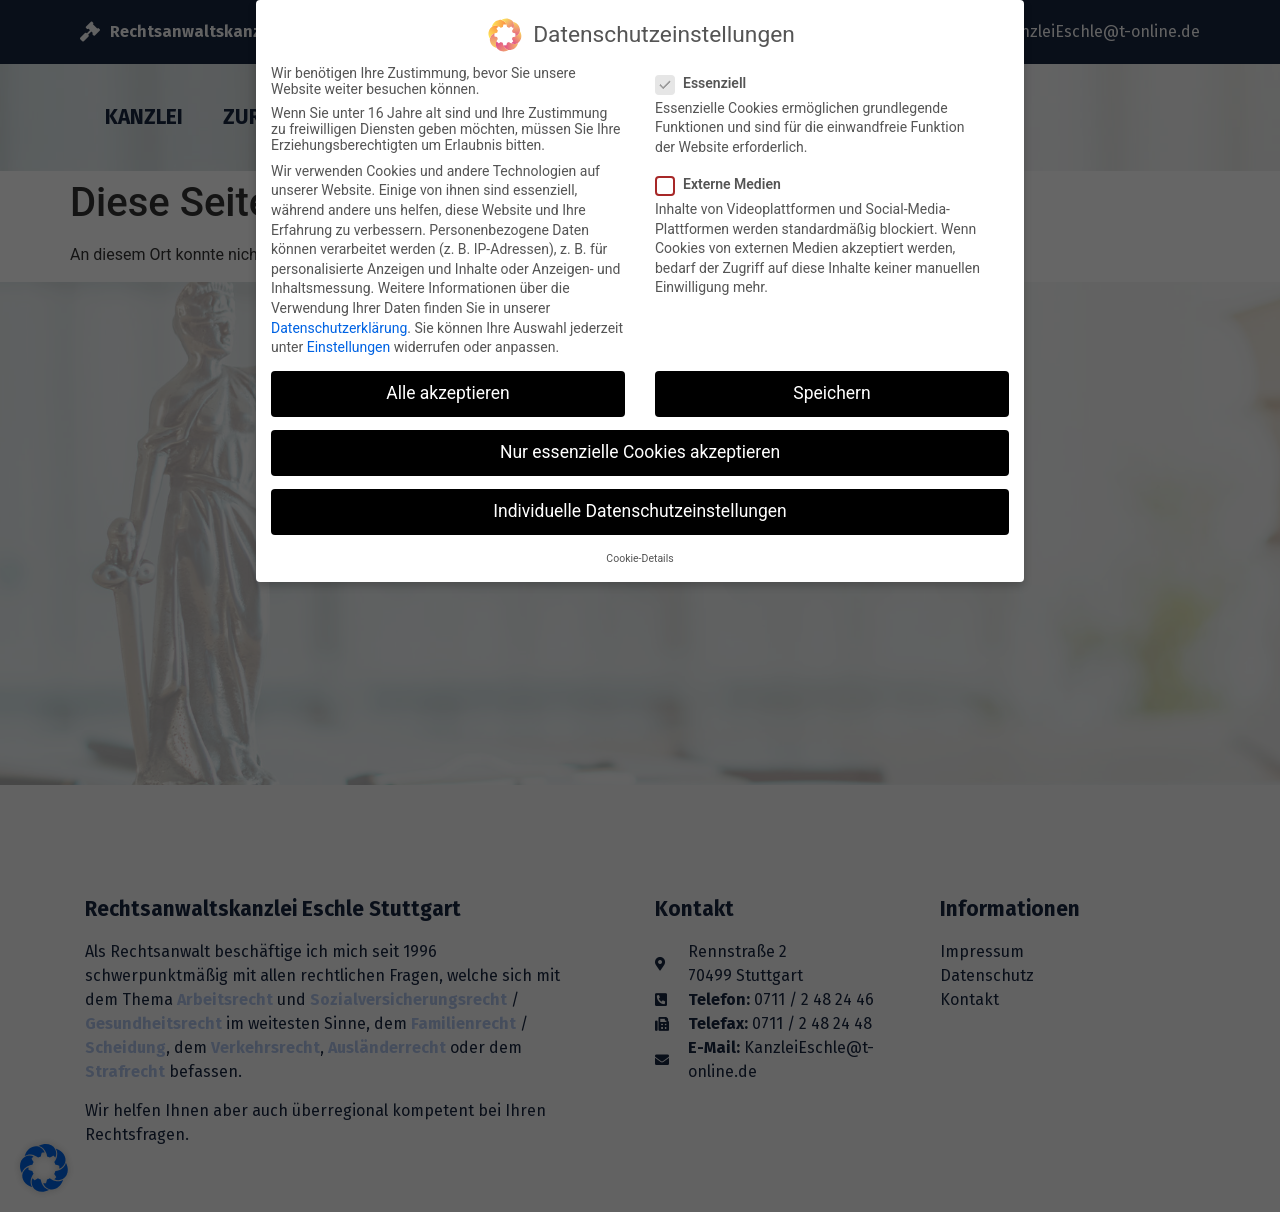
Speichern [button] (831, 376)
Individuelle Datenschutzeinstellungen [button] (639, 495)
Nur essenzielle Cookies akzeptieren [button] (640, 435)
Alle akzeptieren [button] (448, 376)
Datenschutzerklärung (339, 311)
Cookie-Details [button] (639, 541)
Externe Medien (724, 167)
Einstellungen (349, 330)
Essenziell (707, 66)
